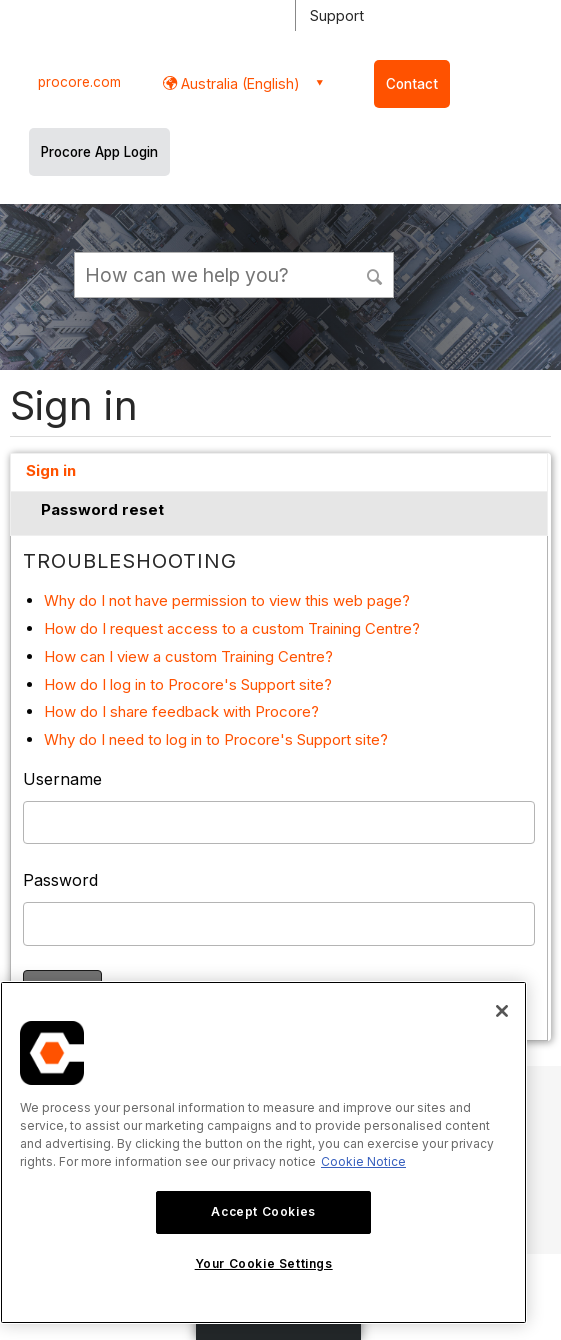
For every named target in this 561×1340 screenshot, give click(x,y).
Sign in (51, 470)
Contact (412, 84)
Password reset (102, 509)
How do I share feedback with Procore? (181, 711)
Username (62, 779)
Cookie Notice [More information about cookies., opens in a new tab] (363, 1161)
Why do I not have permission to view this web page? (227, 600)
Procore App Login (99, 152)
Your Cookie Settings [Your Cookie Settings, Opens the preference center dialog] (264, 1263)
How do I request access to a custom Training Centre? (232, 628)
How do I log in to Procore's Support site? (188, 684)
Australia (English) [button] (238, 83)
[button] (376, 274)
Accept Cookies (263, 1211)
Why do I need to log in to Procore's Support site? (216, 739)
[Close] (502, 1011)
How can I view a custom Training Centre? (188, 656)
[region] (263, 1152)
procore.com (79, 82)
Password (60, 880)
